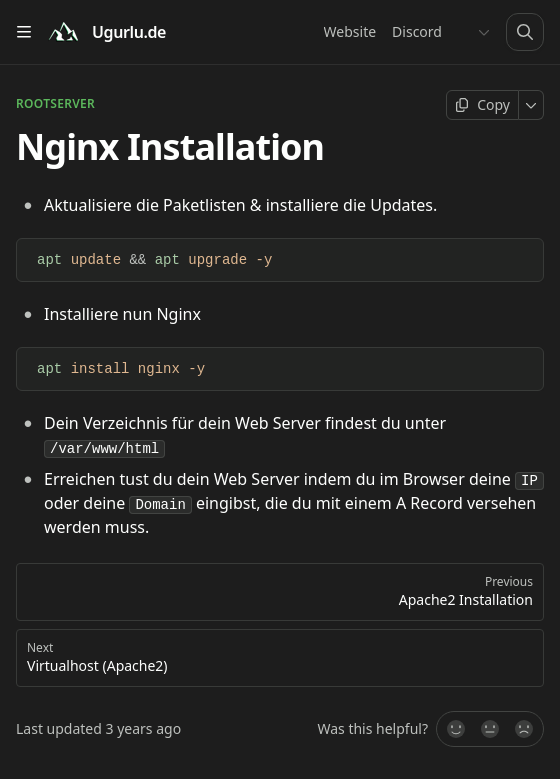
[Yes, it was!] (455, 729)
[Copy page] (482, 105)
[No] (525, 729)
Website (350, 31)
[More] (531, 105)
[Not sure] (490, 729)
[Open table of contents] (24, 32)
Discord (417, 31)
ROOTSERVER (55, 104)
